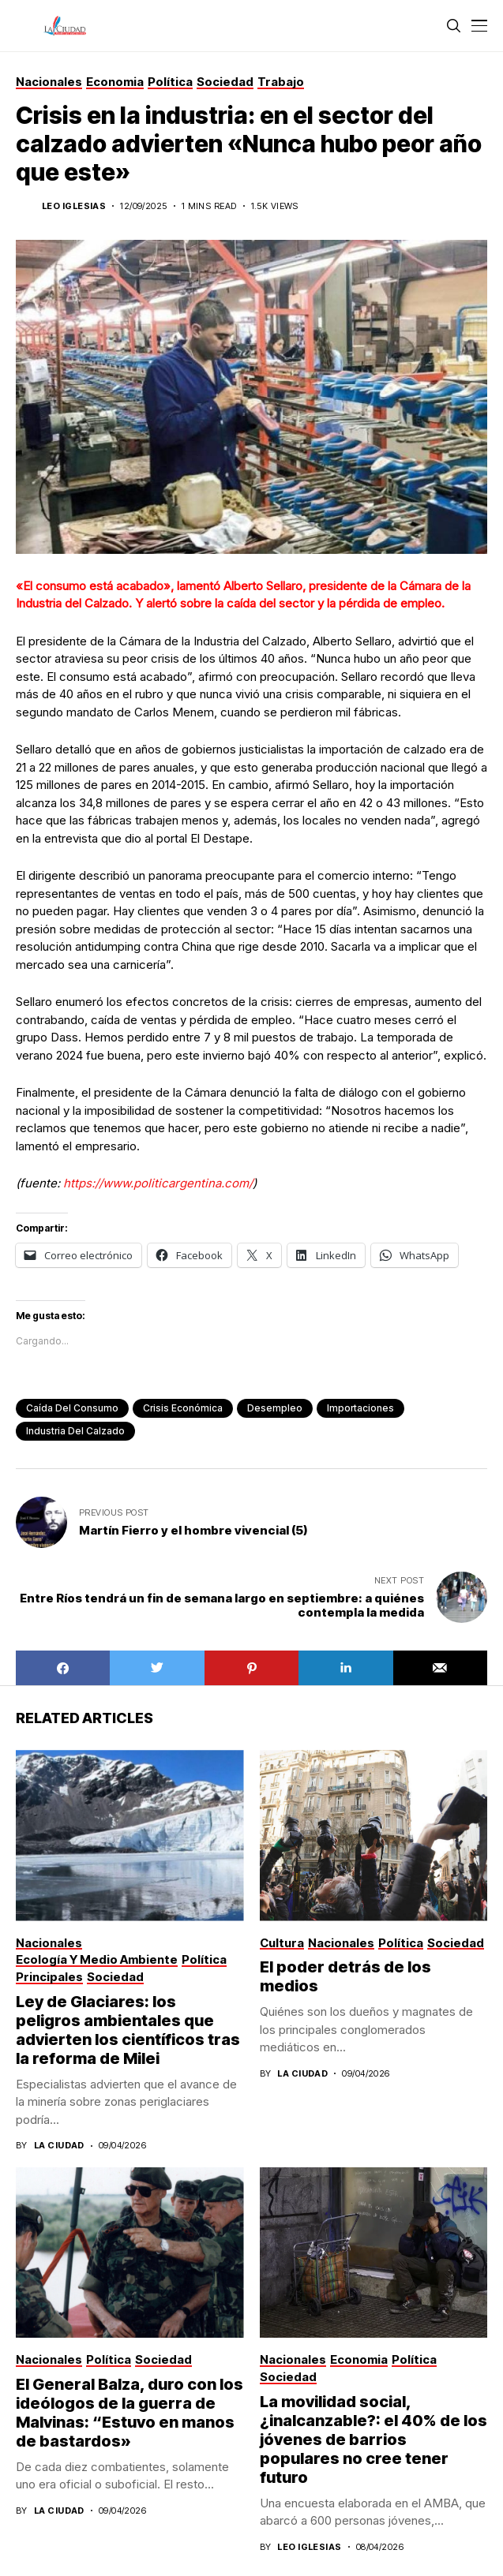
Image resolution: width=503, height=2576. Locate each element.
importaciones (360, 1408)
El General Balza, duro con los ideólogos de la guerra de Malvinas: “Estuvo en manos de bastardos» (129, 2413)
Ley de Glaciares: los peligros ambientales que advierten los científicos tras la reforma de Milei (128, 2030)
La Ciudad (59, 2145)
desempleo (274, 1408)
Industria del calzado (75, 1431)
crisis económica (183, 1408)
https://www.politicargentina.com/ (158, 1183)
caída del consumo (72, 1408)
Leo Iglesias (74, 206)
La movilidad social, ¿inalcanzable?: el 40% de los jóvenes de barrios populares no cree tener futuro (373, 2439)
